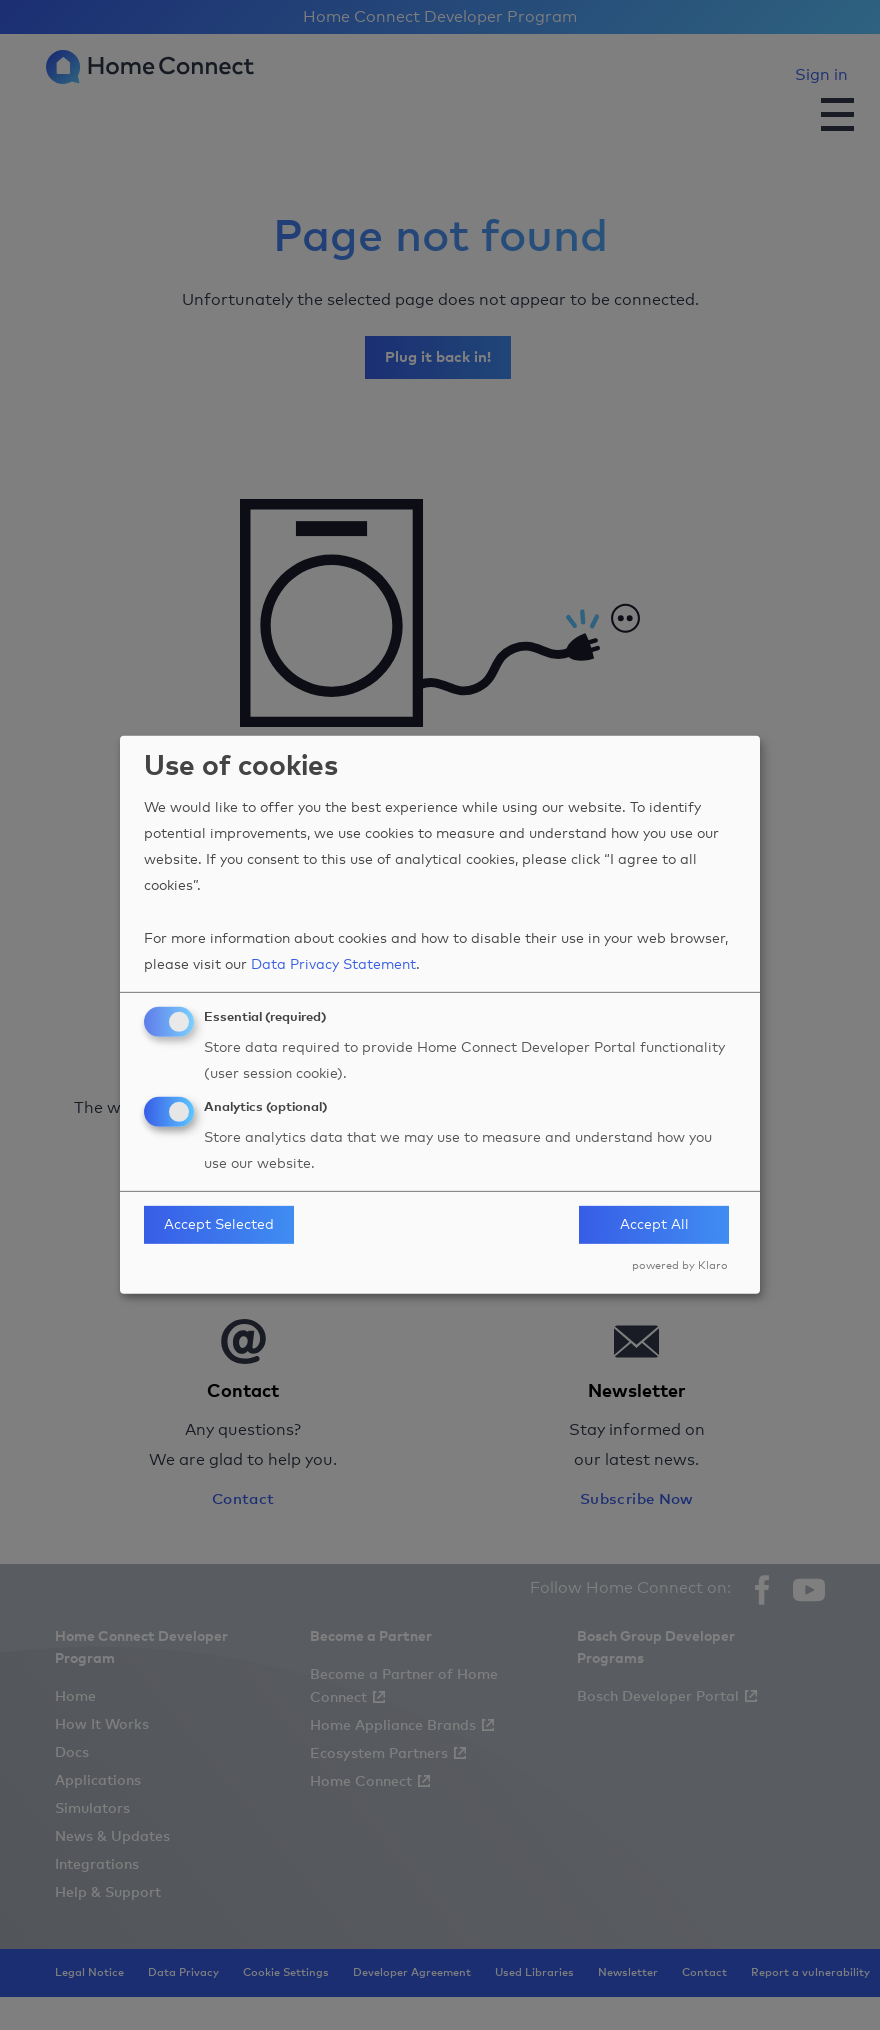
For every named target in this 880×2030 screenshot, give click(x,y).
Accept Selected (219, 1225)
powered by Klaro (680, 1265)
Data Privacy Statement (333, 965)
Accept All (654, 1225)
